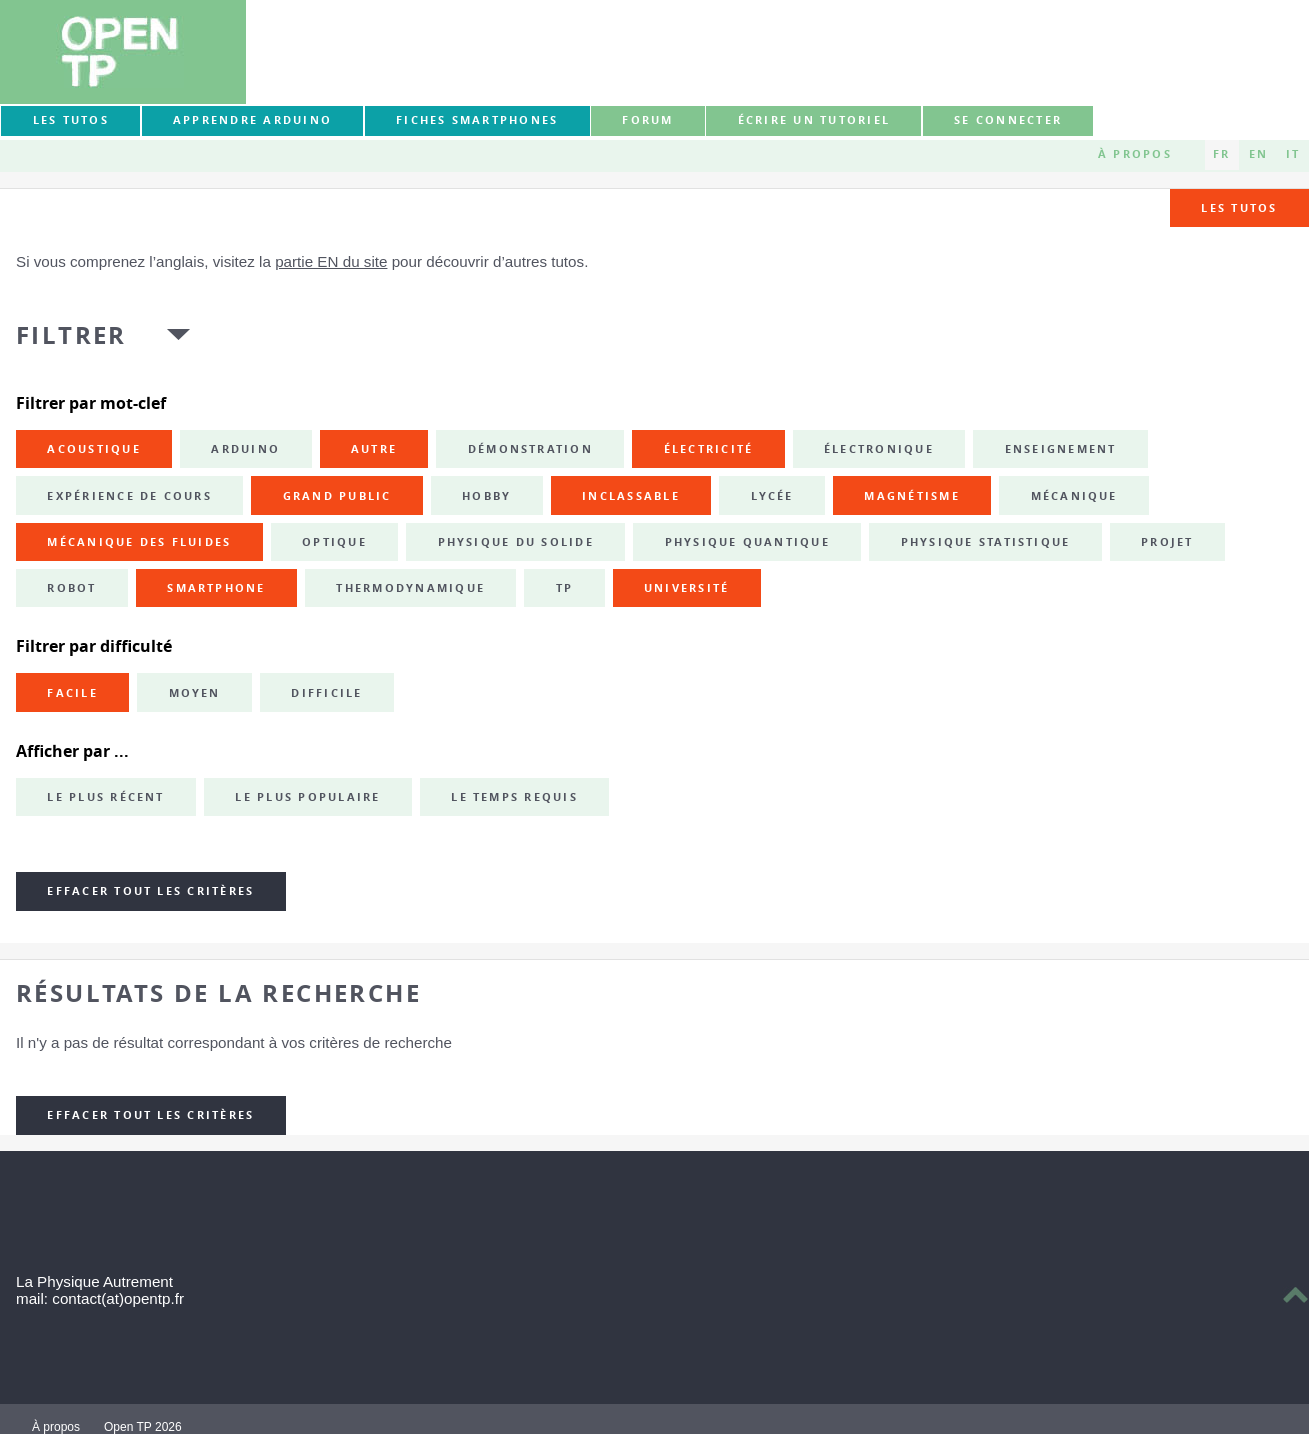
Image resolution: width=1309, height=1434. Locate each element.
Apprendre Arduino (252, 120)
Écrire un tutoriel (814, 120)
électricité (709, 449)
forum (647, 120)
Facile (72, 693)
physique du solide (516, 542)
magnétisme (911, 496)
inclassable (631, 496)
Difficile (326, 693)
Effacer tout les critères (150, 891)
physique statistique (986, 542)
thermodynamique (410, 588)
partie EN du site (331, 261)
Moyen (195, 693)
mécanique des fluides (139, 542)
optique (334, 542)
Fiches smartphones (477, 120)
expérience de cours (129, 496)
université (686, 588)
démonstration (530, 449)
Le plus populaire (307, 797)
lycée (772, 496)
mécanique (1074, 496)
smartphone (216, 588)
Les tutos (71, 120)
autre (374, 449)
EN (1258, 154)
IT (1293, 154)
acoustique (93, 449)
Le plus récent (105, 797)
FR (1221, 154)
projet (1167, 542)
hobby (486, 496)
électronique (879, 449)
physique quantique (747, 542)
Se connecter (1008, 120)
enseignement (1061, 449)
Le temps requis (514, 797)
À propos (1135, 154)
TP (564, 588)
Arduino (245, 449)
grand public (337, 496)
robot (71, 588)
